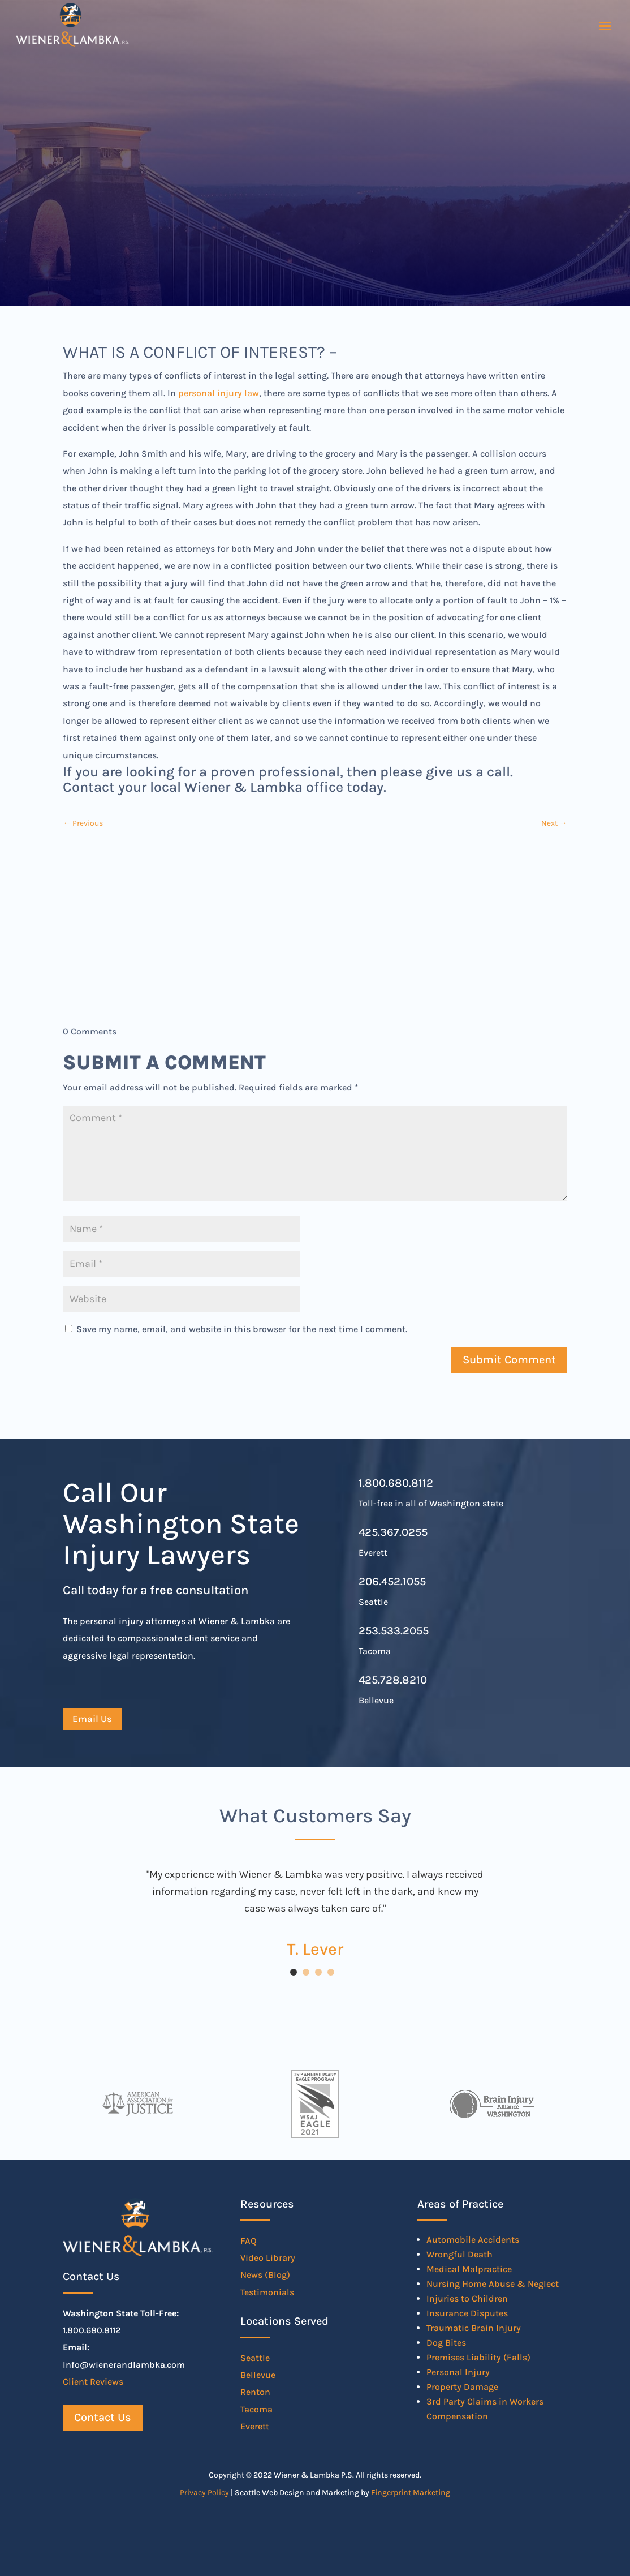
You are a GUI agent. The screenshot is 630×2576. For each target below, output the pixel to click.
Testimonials (267, 2292)
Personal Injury (458, 2372)
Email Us (92, 1718)
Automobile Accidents (472, 2239)
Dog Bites (446, 2342)
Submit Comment (509, 1359)
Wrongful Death (459, 2254)
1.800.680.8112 (396, 1482)
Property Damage (462, 2386)
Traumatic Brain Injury (473, 2327)
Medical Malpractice (469, 2269)
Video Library (267, 2257)
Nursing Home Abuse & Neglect (492, 2283)
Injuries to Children (467, 2298)
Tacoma (256, 2409)
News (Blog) (265, 2274)
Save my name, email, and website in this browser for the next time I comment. (241, 1329)
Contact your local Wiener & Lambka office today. (224, 787)
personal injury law (218, 393)
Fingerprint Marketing (410, 2492)
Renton (255, 2391)
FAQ (248, 2240)
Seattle (255, 2357)
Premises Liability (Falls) (478, 2357)
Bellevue (257, 2374)
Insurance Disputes (467, 2313)
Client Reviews (93, 2381)
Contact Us (102, 2417)
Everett (254, 2426)
